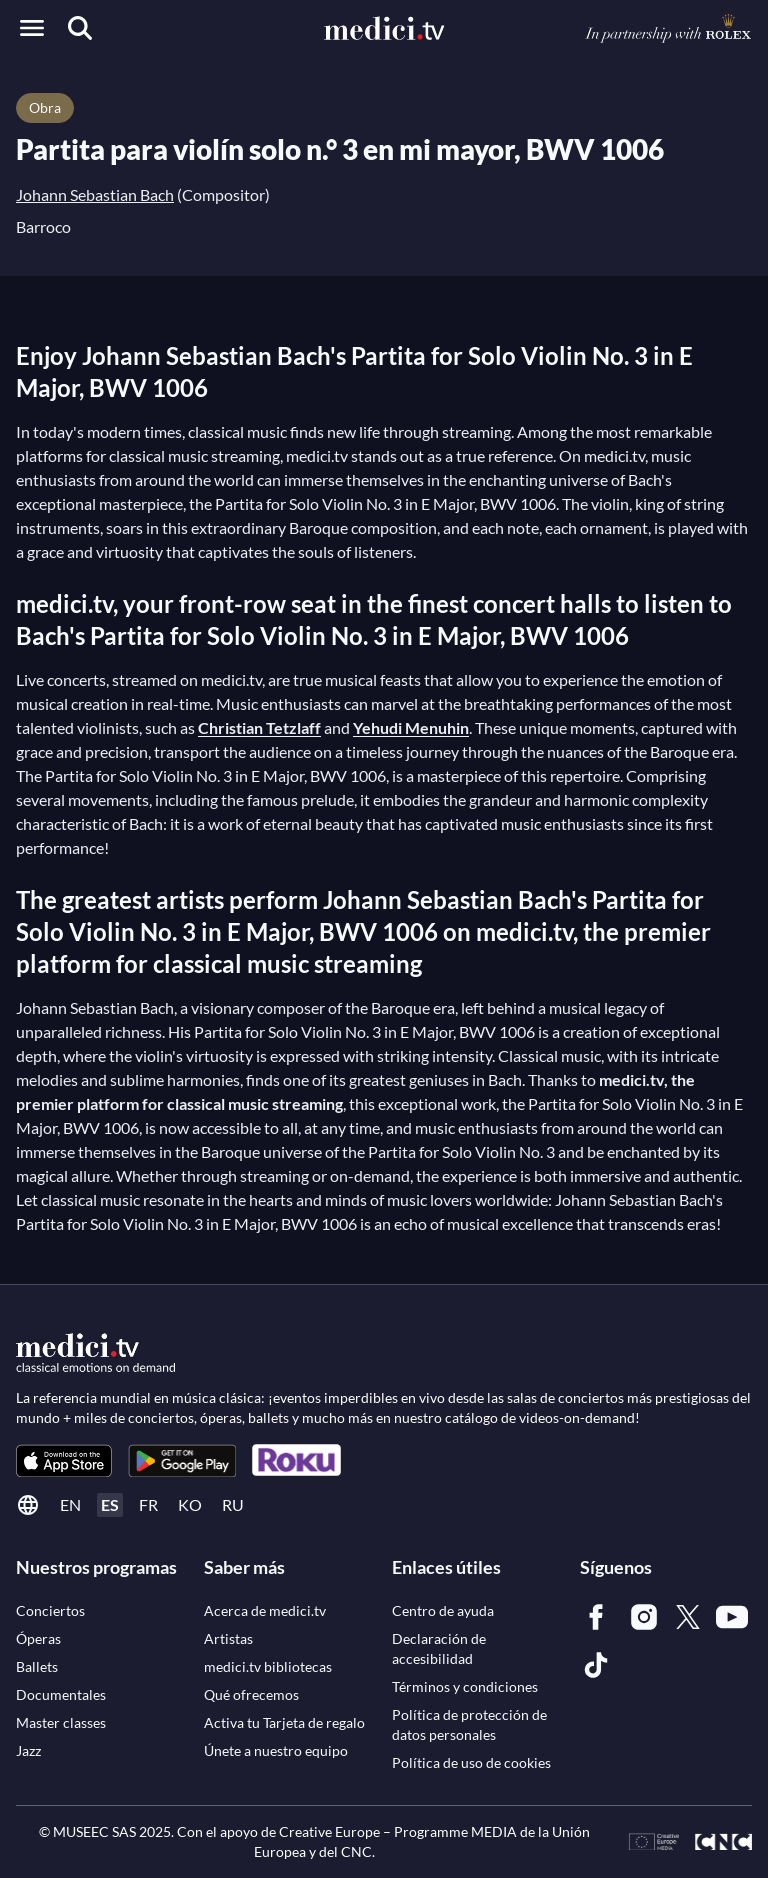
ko (190, 1504)
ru (233, 1504)
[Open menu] (32, 28)
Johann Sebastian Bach (95, 194)
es (110, 1504)
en (70, 1504)
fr (148, 1504)
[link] (64, 1460)
